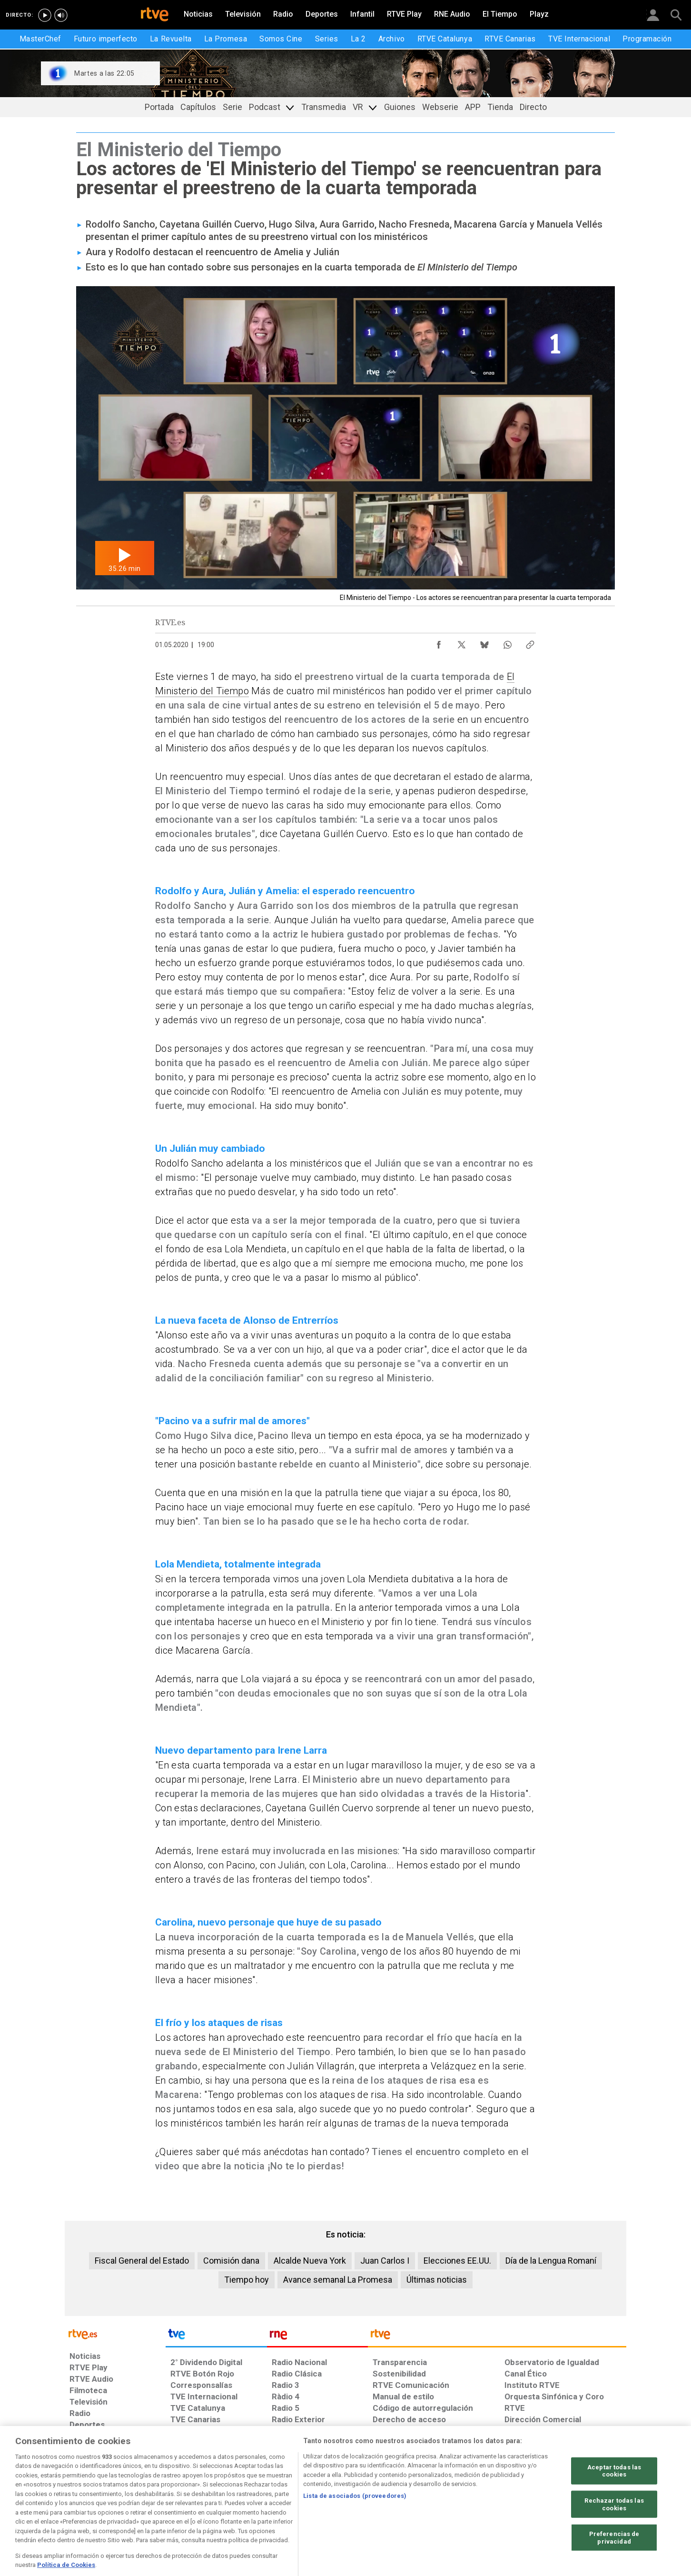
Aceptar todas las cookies (614, 2497)
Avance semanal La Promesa (337, 2280)
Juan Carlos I (384, 2261)
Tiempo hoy (246, 2280)
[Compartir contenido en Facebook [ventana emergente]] (438, 642)
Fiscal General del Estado (142, 2261)
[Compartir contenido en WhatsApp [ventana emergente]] (507, 642)
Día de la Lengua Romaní (550, 2261)
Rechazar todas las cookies (613, 2530)
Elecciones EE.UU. (457, 2261)
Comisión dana (231, 2261)
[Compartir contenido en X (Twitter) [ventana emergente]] (461, 642)
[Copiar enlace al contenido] (530, 642)
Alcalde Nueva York (310, 2261)
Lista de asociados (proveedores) (354, 2522)
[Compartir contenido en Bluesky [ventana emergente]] (484, 642)
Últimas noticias (436, 2280)
